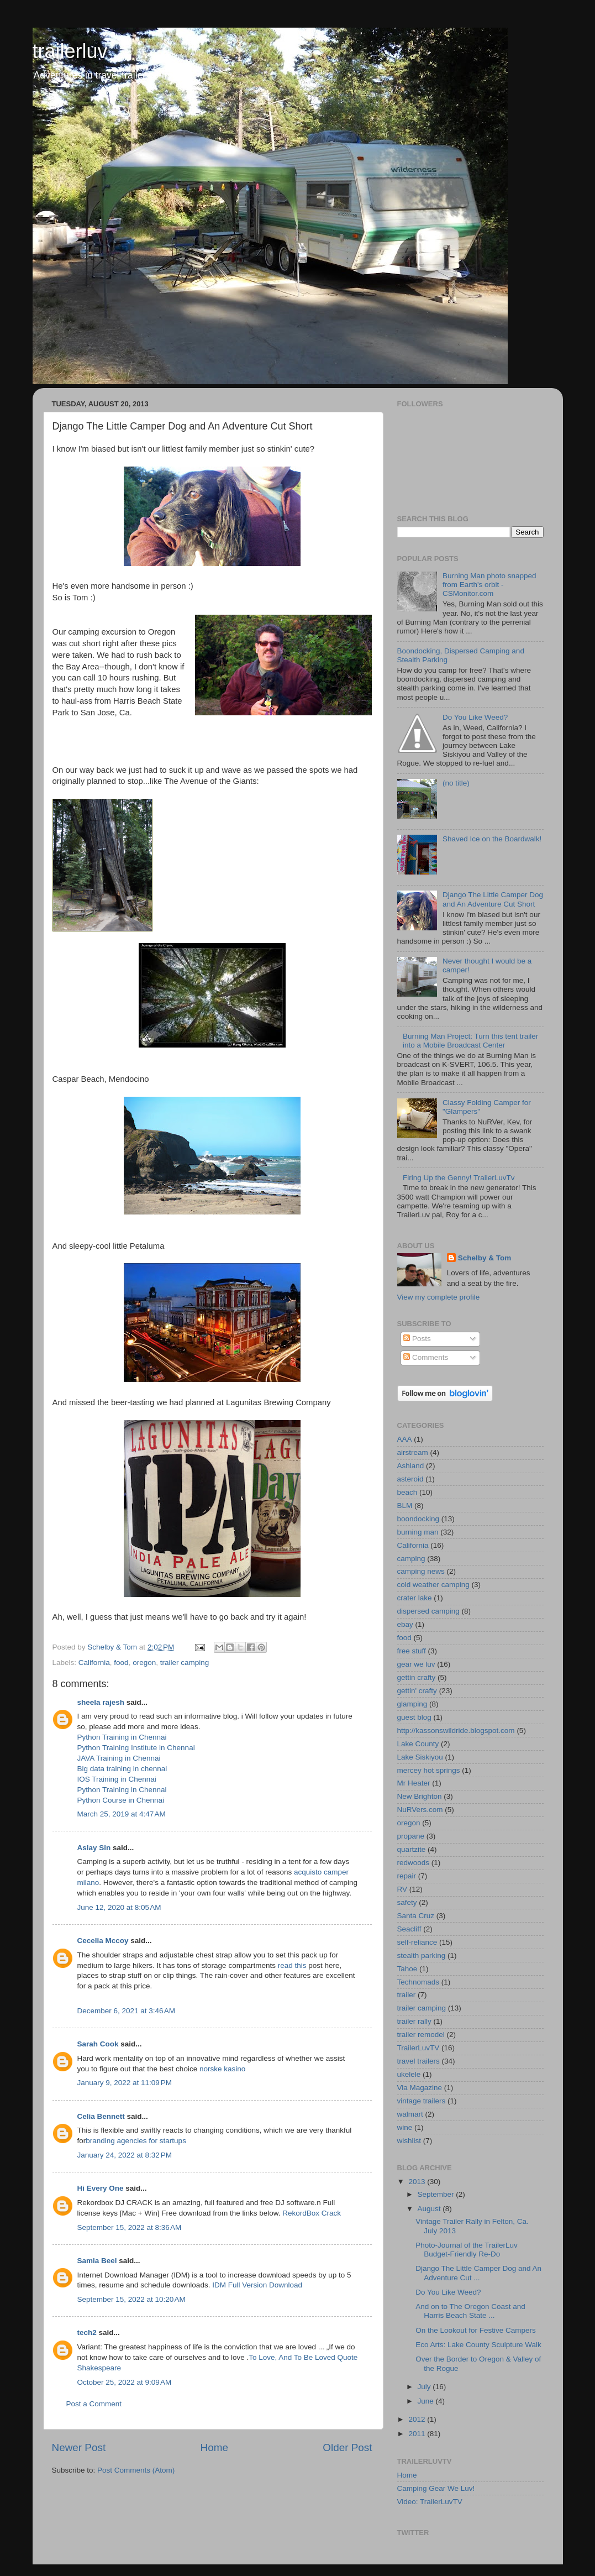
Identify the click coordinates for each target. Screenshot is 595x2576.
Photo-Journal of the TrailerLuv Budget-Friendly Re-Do (466, 2249)
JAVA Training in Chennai (119, 1758)
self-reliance (417, 1942)
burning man (418, 1532)
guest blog (414, 1717)
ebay (405, 1624)
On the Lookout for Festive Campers (475, 2330)
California (94, 1662)
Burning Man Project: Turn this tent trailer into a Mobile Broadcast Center (470, 1040)
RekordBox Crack (311, 2213)
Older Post (347, 2447)
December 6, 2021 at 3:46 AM (126, 2011)
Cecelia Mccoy (103, 1940)
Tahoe (407, 1969)
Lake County (418, 1744)
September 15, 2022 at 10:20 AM (131, 2299)
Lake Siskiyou (420, 1757)
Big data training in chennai (122, 1769)
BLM (405, 1505)
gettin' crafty (417, 1691)
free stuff (411, 1651)
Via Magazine (420, 2087)
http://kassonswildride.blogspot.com (456, 1730)
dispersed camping (428, 1611)
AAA (404, 1439)
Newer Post (79, 2447)
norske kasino (222, 2069)
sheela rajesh (101, 1702)
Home (214, 2447)
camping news (421, 1571)
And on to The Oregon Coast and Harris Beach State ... (470, 2311)
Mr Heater (413, 1783)
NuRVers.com (420, 1809)
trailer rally (414, 2021)
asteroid (410, 1479)
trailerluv (70, 51)
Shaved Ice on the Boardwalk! (492, 839)
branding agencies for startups (136, 2141)
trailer (406, 1995)
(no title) (456, 783)
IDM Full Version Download (257, 2285)
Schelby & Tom (485, 1258)
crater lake (414, 1598)
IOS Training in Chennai (116, 1779)
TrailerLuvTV (418, 2048)
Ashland (410, 1466)
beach (407, 1492)
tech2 (87, 2332)
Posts (417, 1338)
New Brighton (419, 1796)
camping (411, 1558)
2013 (417, 2181)
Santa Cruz (416, 1916)
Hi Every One (100, 2188)
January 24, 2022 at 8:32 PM (124, 2155)
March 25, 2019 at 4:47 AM (121, 1814)
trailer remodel (421, 2034)
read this (292, 1965)
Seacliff (409, 1929)
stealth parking (421, 1955)
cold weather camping (433, 1584)
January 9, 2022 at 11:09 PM (124, 2082)
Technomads (418, 1982)
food (121, 1662)
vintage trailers (421, 2101)
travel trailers (418, 2061)
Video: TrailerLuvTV (429, 2502)
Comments (425, 1357)
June (427, 2401)
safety (407, 1902)
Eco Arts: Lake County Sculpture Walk (478, 2345)
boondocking (418, 1519)
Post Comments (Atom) (136, 2470)
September (437, 2194)
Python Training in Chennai (122, 1737)
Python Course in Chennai (121, 1800)
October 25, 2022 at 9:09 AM (124, 2382)
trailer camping (184, 1662)
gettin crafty (416, 1677)
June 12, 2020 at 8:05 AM (119, 1907)
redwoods (413, 1862)
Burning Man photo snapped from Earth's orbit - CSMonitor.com (489, 585)
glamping (412, 1704)
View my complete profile (438, 1297)
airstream (412, 1452)
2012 (417, 2419)
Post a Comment (94, 2404)
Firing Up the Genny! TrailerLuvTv (459, 1178)
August (430, 2209)
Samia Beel (97, 2260)
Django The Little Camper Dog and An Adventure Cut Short (493, 899)
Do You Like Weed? (475, 717)
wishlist (409, 2141)
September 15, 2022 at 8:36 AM (129, 2227)
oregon (144, 1662)
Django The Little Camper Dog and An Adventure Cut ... (478, 2272)
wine (405, 2127)
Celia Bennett (101, 2116)
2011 (417, 2434)
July (425, 2387)
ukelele (409, 2074)
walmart (410, 2114)
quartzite (411, 1849)
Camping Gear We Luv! (436, 2488)
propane (411, 1836)
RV (402, 1889)
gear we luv (416, 1664)
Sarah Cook (98, 2044)
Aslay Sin (94, 1848)
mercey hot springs (428, 1770)
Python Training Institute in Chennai (136, 1747)
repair (407, 1876)
